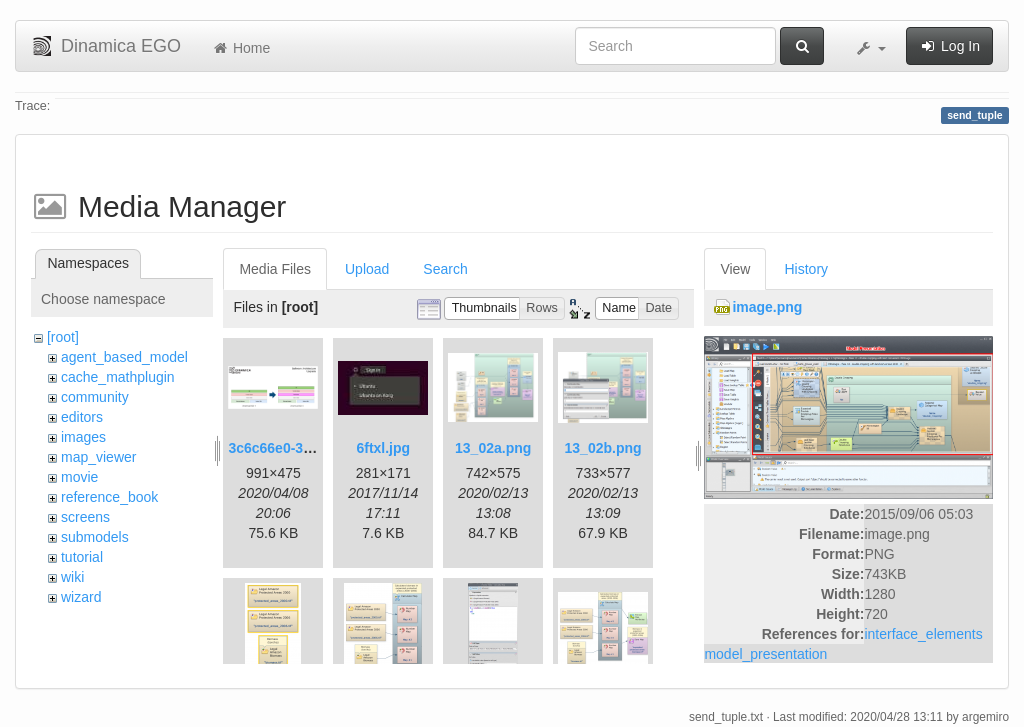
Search (445, 269)
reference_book (109, 497)
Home (240, 48)
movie (79, 477)
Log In (949, 46)
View (735, 269)
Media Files (275, 269)
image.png (767, 307)
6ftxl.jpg (383, 448)
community (95, 397)
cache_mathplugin (118, 377)
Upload (367, 269)
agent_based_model (124, 357)
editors (82, 417)
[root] (63, 337)
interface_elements (923, 634)
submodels (95, 537)
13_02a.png (493, 448)
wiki (72, 577)
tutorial (82, 557)
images (83, 437)
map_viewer (98, 457)
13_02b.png (603, 448)
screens (85, 517)
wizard (81, 597)
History (806, 269)
